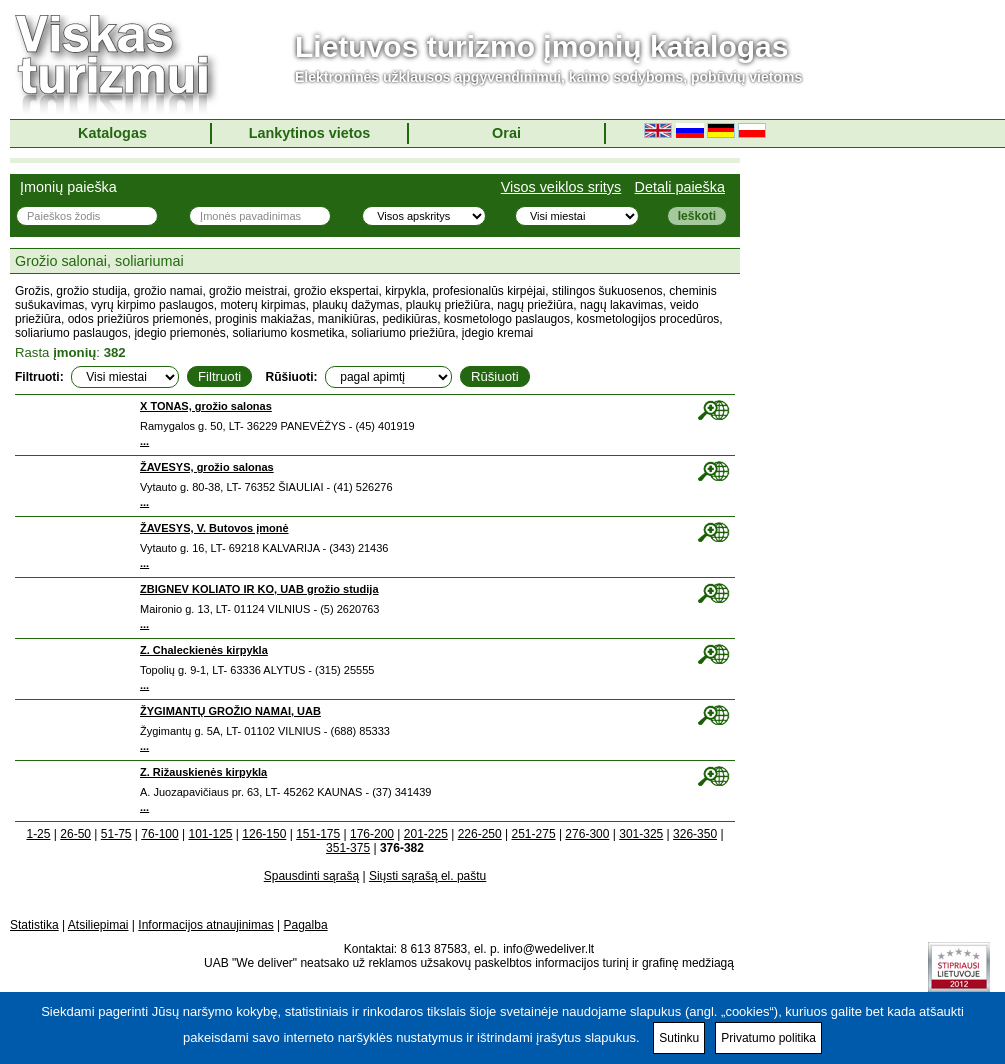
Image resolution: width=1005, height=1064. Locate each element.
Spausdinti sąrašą (311, 876)
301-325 (641, 834)
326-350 (695, 834)
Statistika (34, 925)
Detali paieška (680, 187)
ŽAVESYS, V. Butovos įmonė (214, 528)
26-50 (75, 834)
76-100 (159, 834)
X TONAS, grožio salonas (206, 406)
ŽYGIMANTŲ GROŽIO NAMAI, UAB (230, 711)
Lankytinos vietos (310, 133)
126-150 (264, 834)
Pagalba (306, 925)
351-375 (348, 848)
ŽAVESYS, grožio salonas (207, 467)
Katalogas (112, 133)
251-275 (534, 834)
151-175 (318, 834)
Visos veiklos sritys (561, 187)
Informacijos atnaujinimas (205, 925)
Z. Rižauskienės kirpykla (203, 772)
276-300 (587, 834)
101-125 (210, 834)
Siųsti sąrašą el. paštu (427, 876)
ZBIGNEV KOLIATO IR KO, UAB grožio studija (259, 589)
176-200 (372, 834)
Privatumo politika (768, 1038)
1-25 (38, 834)
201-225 (426, 834)
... (144, 441)
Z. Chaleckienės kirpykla (204, 650)
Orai (506, 133)
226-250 (480, 834)
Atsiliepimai (98, 925)
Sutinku (679, 1038)
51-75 (116, 834)
